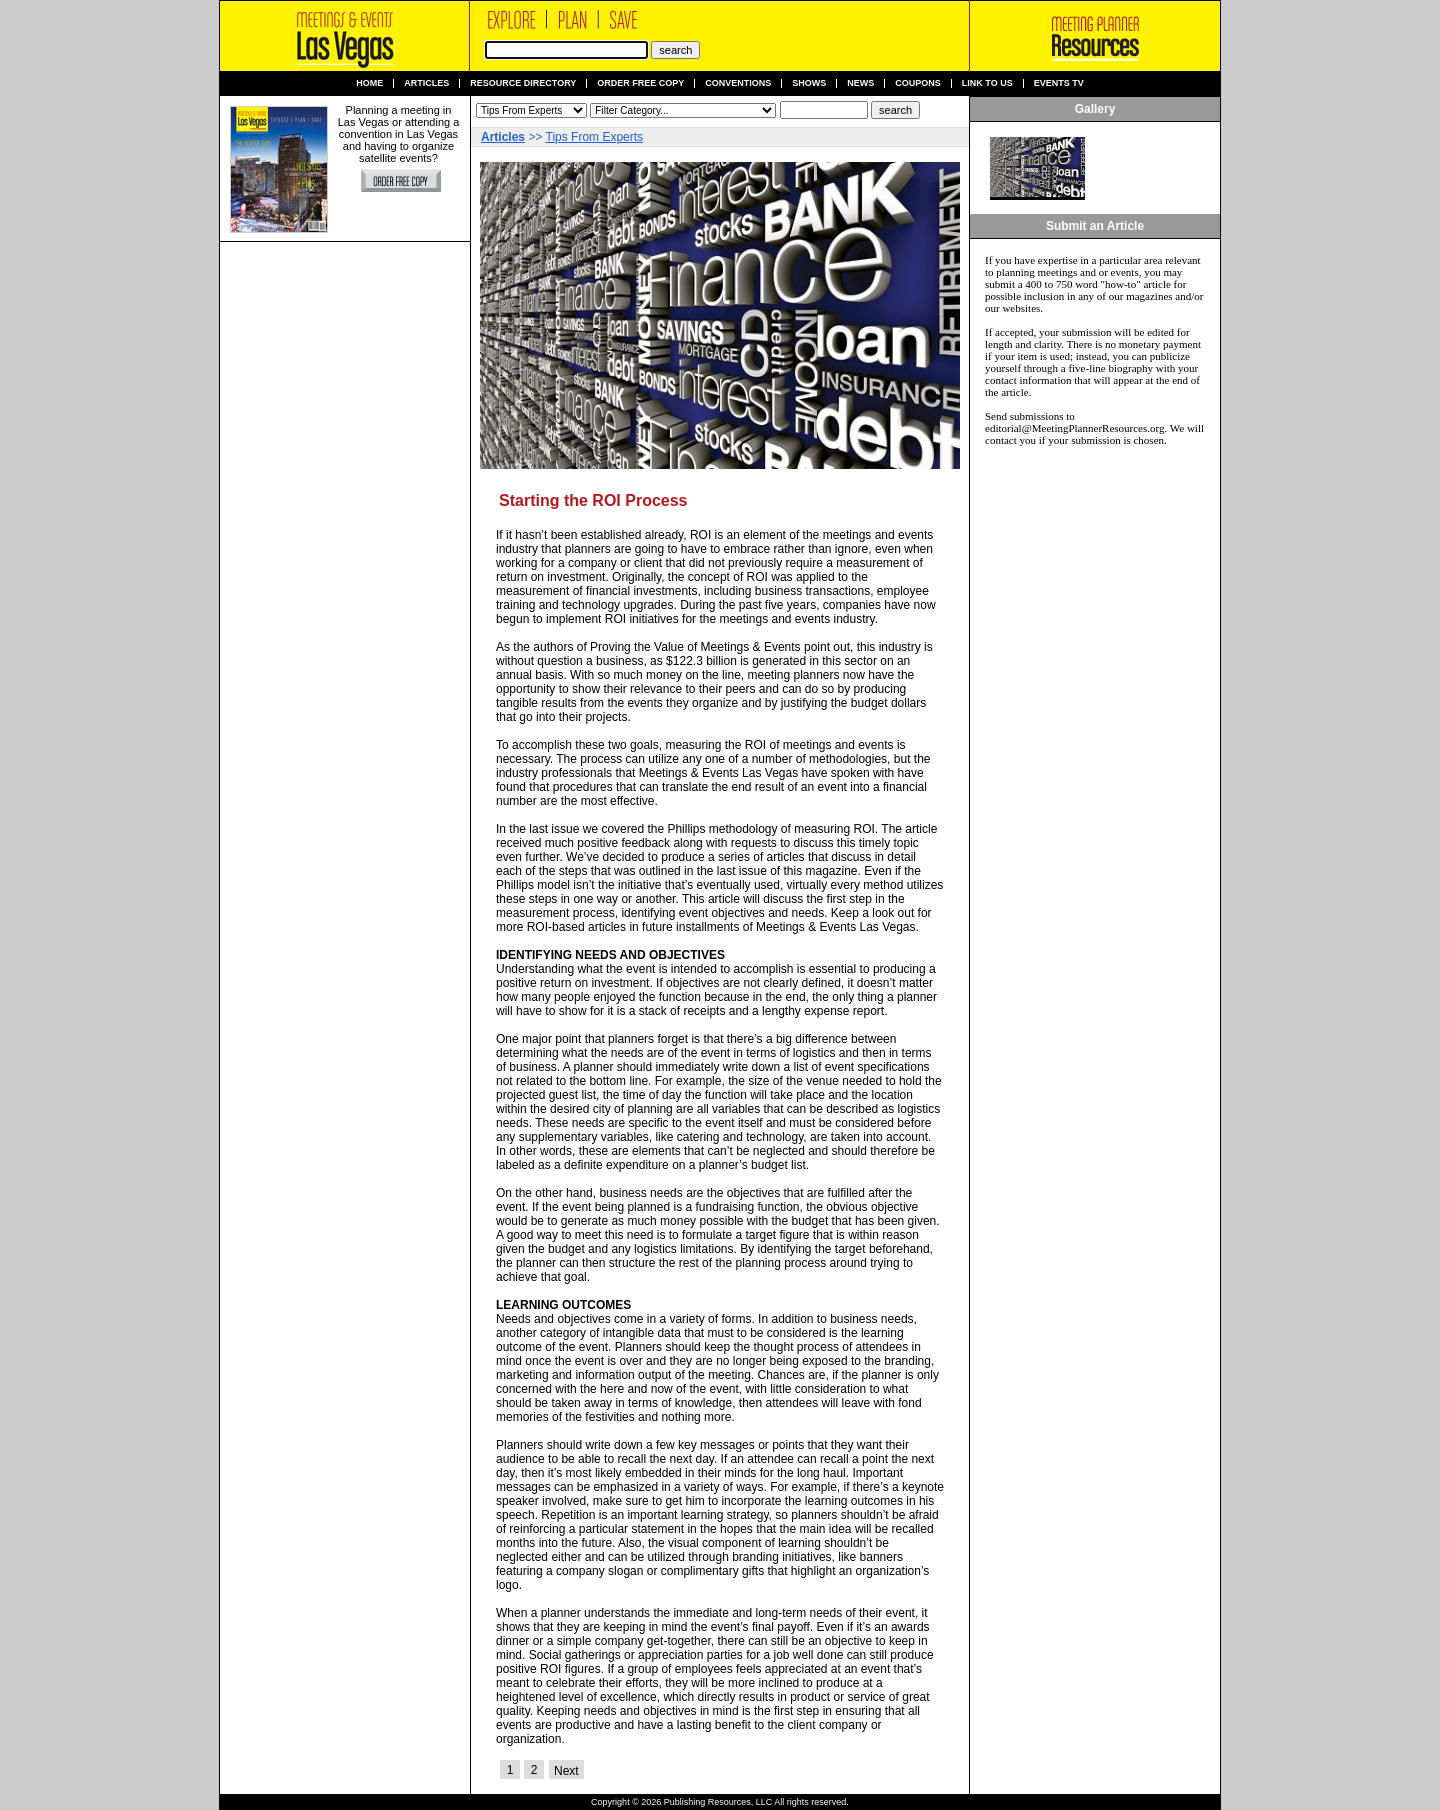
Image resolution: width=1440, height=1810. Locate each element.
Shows (809, 83)
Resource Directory (523, 83)
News (860, 83)
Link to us (987, 83)
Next (566, 1771)
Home (369, 83)
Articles (426, 83)
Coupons (918, 83)
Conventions (738, 83)
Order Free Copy (640, 83)
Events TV (1059, 83)
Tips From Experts (595, 137)
